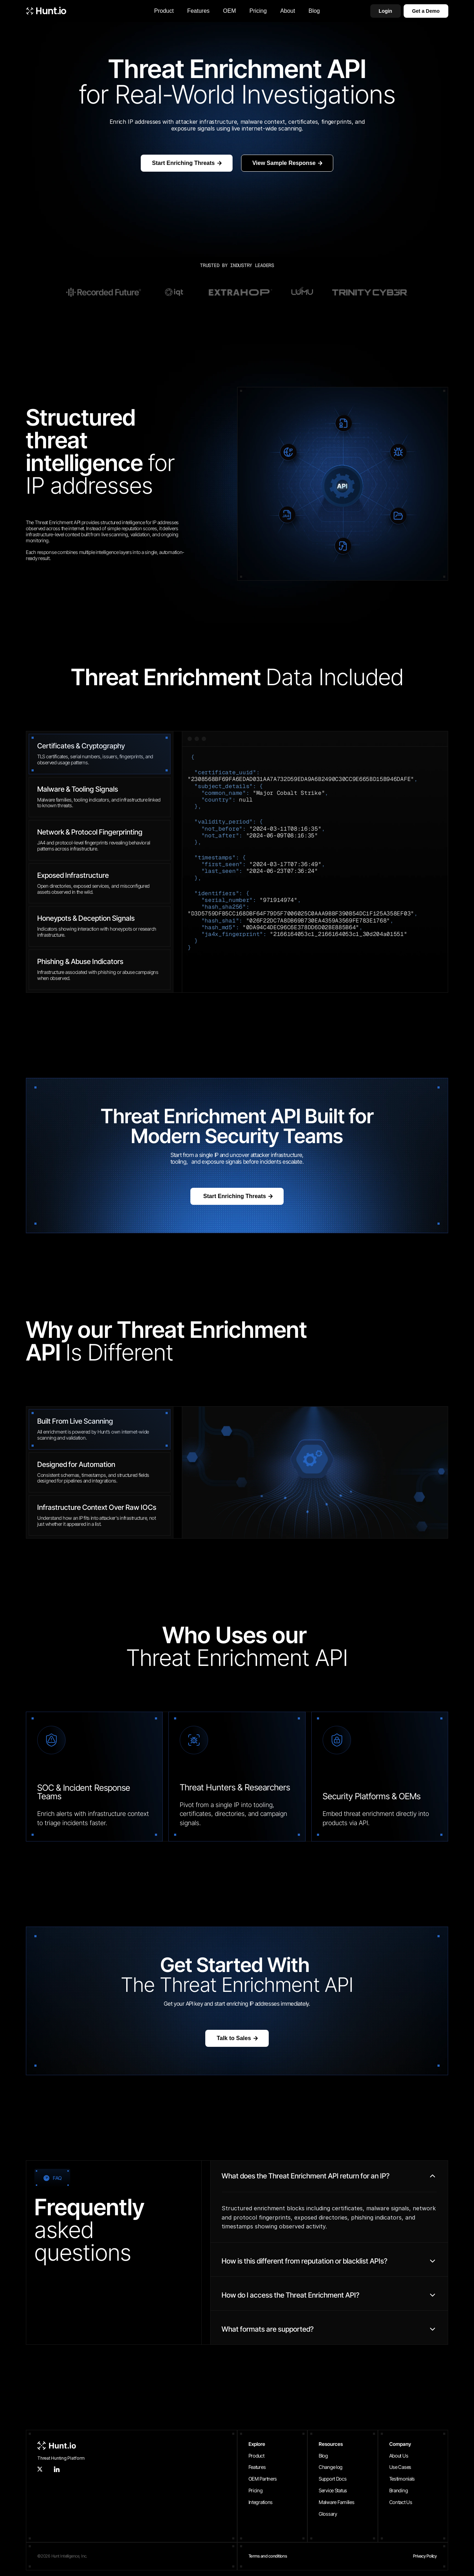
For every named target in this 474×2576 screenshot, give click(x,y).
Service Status (333, 2490)
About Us (398, 2456)
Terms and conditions (268, 2556)
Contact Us (400, 2502)
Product (256, 2456)
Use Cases (400, 2467)
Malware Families (337, 2502)
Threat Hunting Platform (60, 2458)
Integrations (261, 2502)
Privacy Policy (425, 2556)
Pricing (256, 2490)
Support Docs (333, 2479)
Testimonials (402, 2479)
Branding (398, 2490)
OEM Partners (263, 2479)
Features (257, 2467)
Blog (323, 2456)
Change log (330, 2467)
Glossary (328, 2514)
